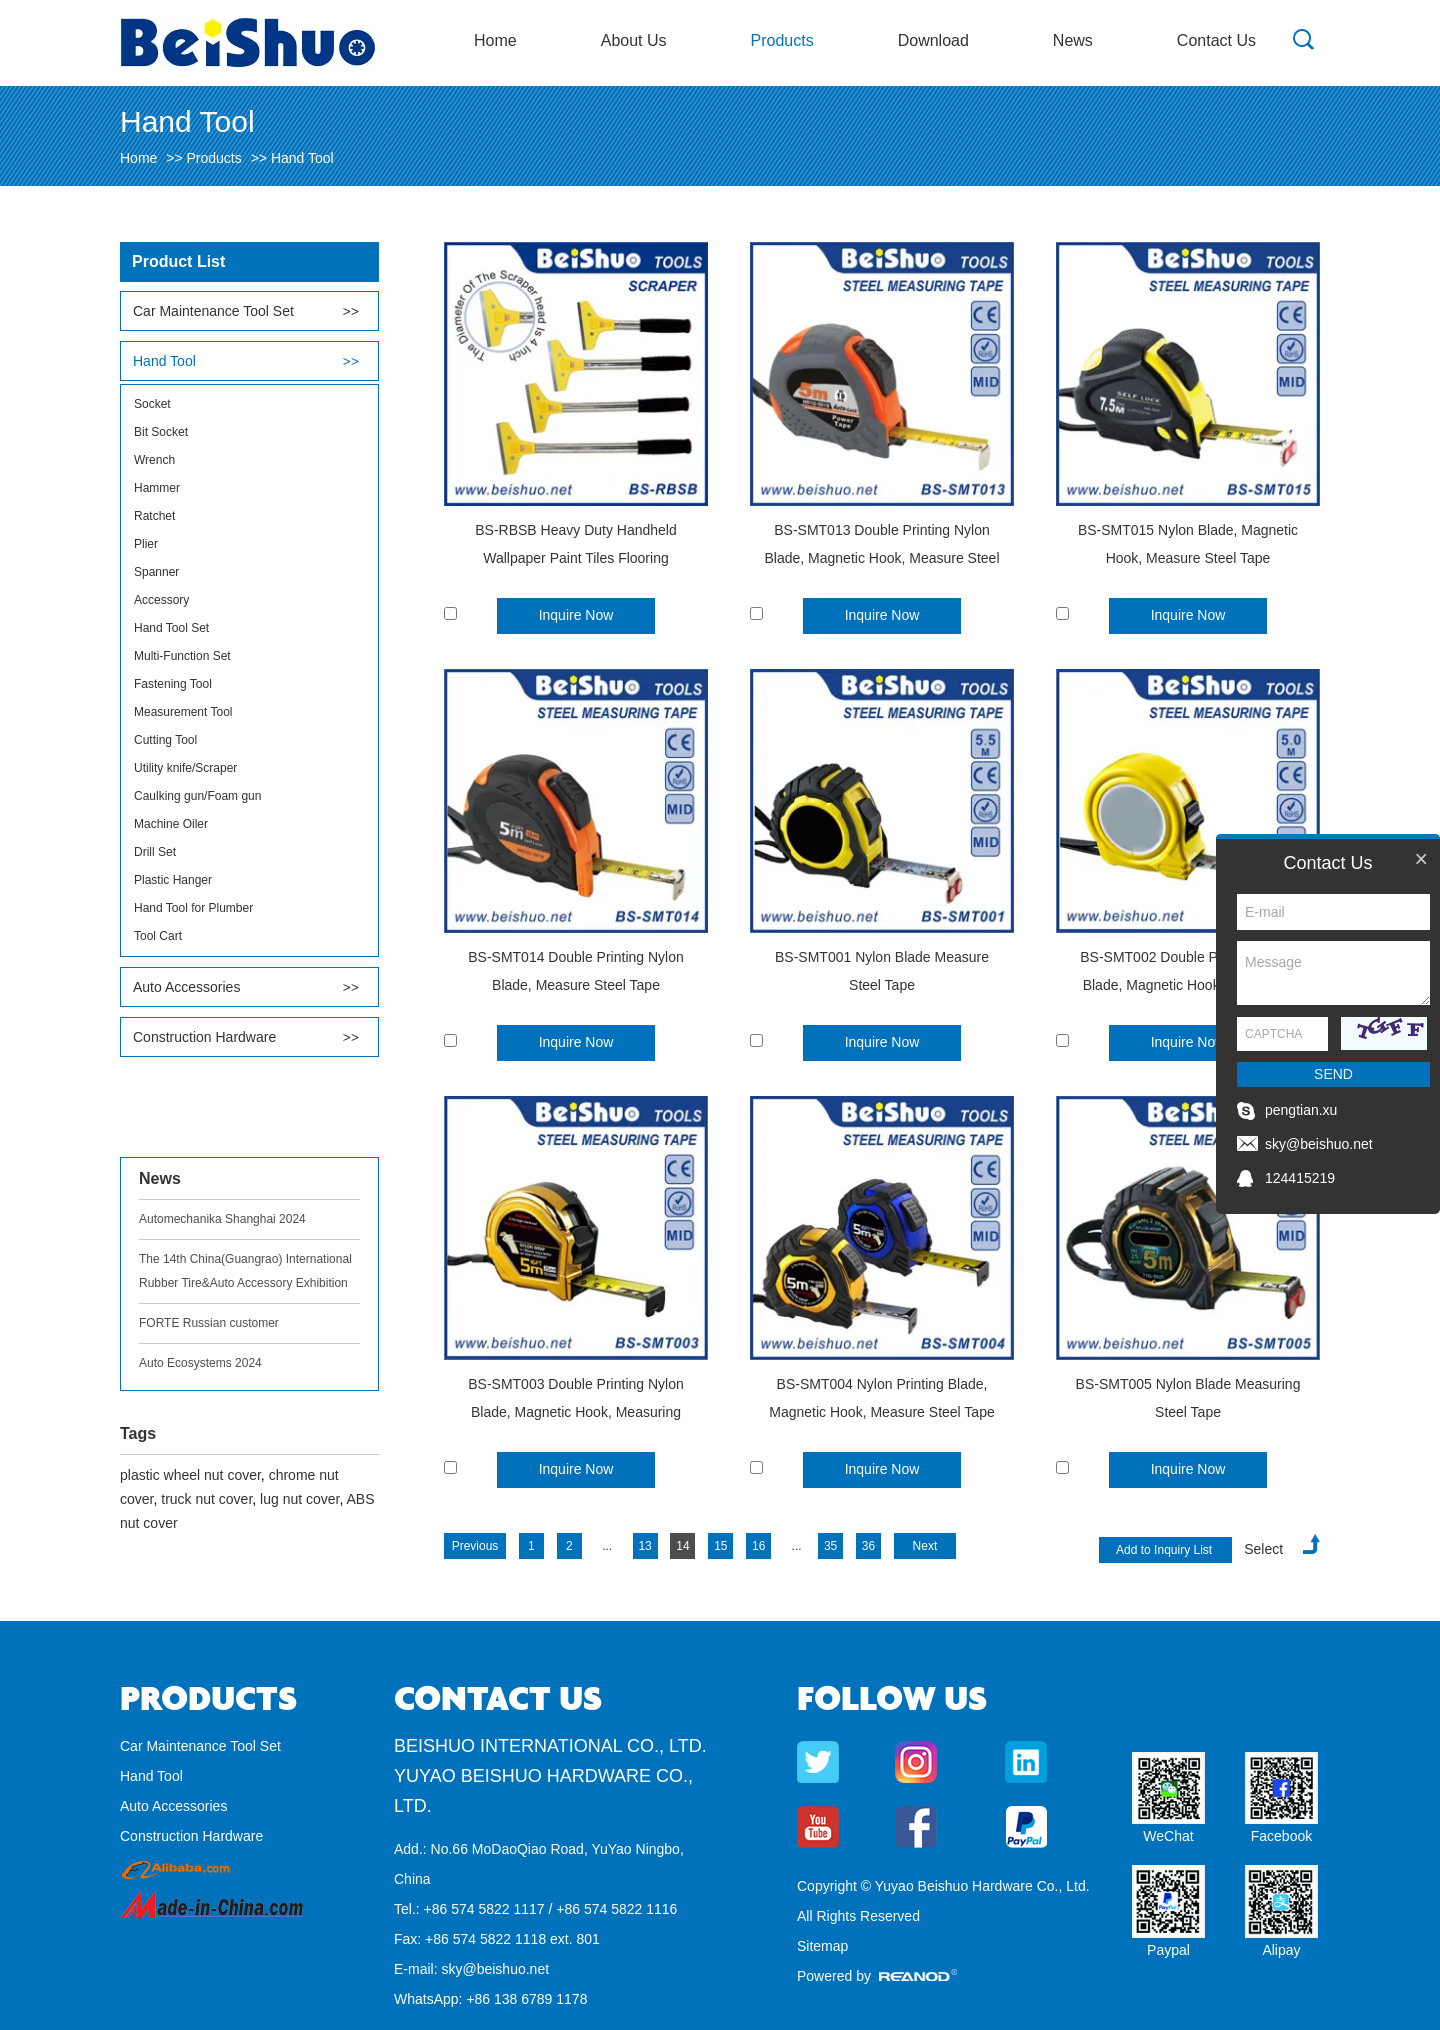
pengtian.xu (1301, 1110)
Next (925, 1546)
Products (782, 40)
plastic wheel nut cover (190, 1475)
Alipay (1281, 1950)
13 (644, 1546)
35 (830, 1546)
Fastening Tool (173, 684)
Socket (152, 404)
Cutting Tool (165, 740)
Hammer (157, 488)
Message (1333, 973)
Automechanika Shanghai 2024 (222, 1219)
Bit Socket (161, 432)
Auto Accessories (186, 987)
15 (720, 1546)
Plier (146, 544)
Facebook (1281, 1836)
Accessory (161, 600)
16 (758, 1546)
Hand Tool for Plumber (193, 908)
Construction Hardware (204, 1037)
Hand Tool (302, 158)
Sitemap (822, 1946)
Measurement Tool (183, 712)
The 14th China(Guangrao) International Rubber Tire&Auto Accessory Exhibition (245, 1271)
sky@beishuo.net (495, 1969)
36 (868, 1546)
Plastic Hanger (173, 880)
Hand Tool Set (171, 628)
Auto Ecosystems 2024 (200, 1363)
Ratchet (154, 516)
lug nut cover (299, 1499)
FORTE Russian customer (209, 1323)
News (1073, 40)
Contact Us (1216, 40)
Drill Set (155, 852)
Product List (178, 261)
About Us (634, 40)
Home (495, 40)
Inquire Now (576, 615)
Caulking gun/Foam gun (197, 796)
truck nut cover (206, 1499)
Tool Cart (158, 936)
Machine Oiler (171, 824)
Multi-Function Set (182, 656)
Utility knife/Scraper (185, 768)
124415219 (1300, 1178)
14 (682, 1546)
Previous (475, 1546)
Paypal (1168, 1950)
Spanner (156, 572)
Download (933, 40)
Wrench (154, 460)
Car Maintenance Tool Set (213, 311)
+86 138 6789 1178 (526, 1999)
